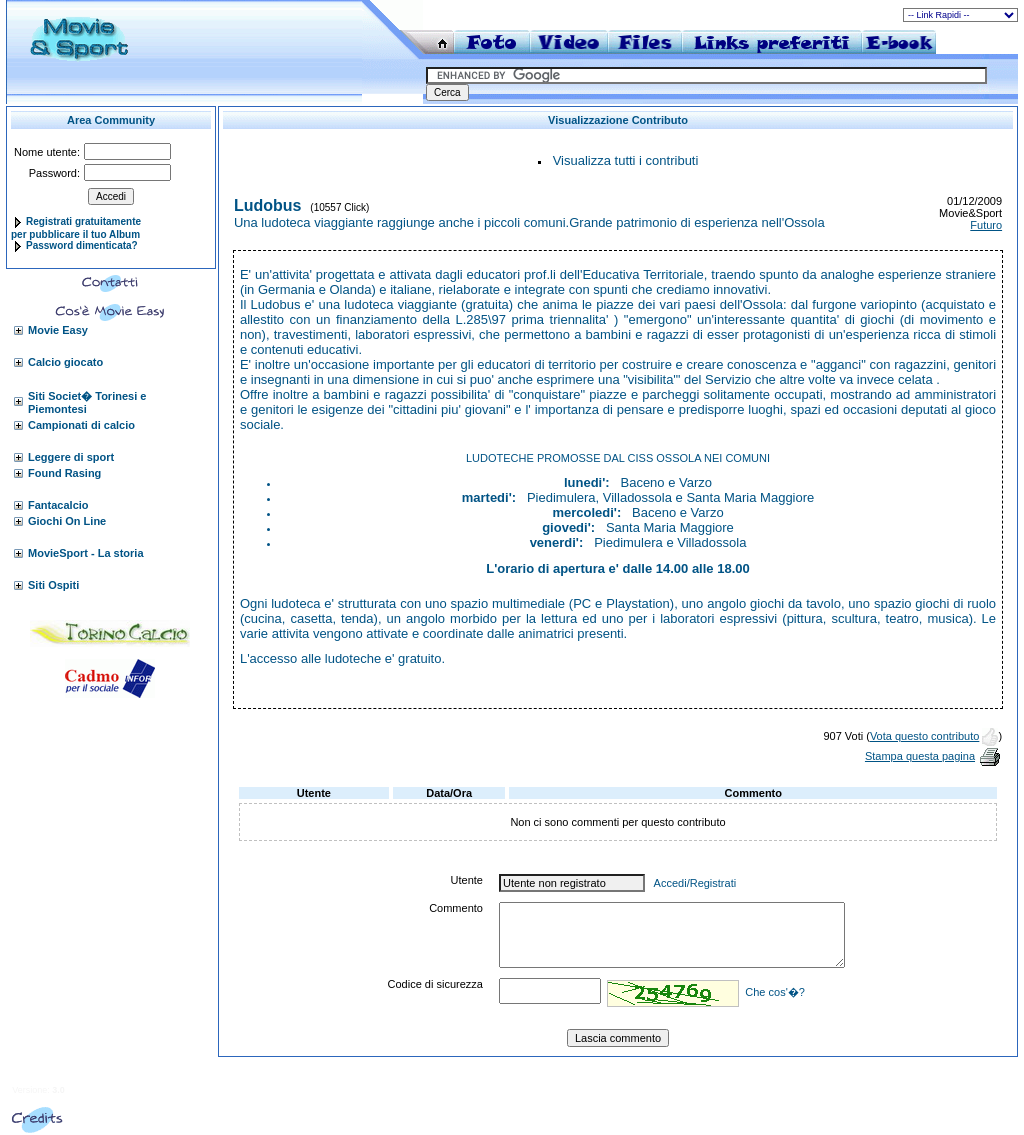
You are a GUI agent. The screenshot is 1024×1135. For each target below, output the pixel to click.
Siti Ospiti (53, 585)
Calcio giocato (65, 362)
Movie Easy (58, 330)
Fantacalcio (58, 505)
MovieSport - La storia (86, 553)
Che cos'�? (775, 992)
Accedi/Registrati (695, 883)
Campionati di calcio (81, 425)
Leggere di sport (71, 457)
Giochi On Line (67, 521)
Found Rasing (64, 473)
